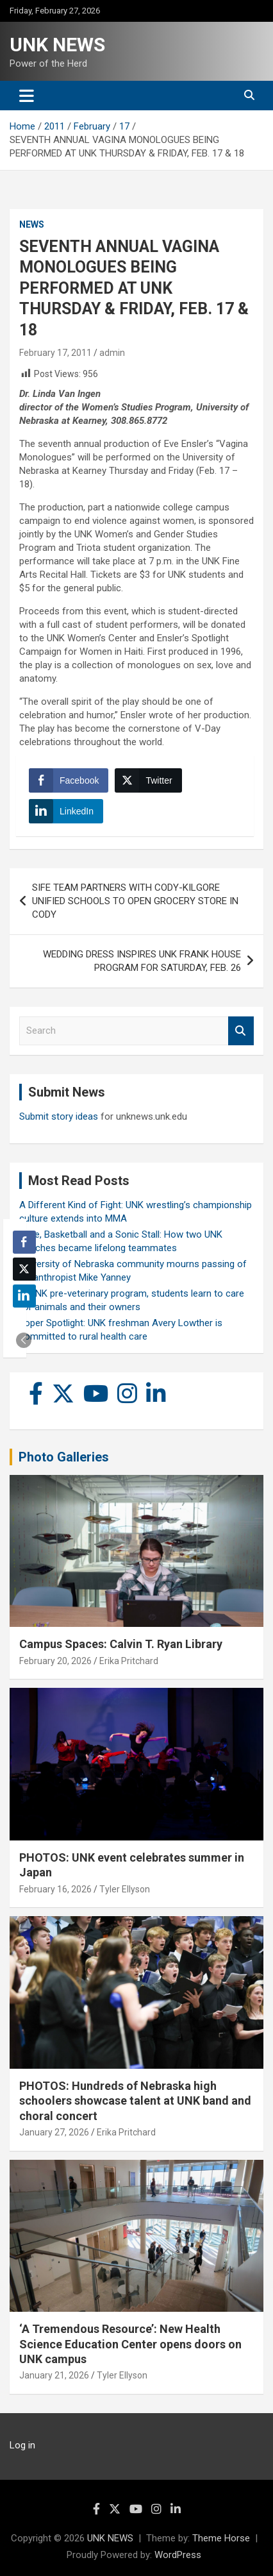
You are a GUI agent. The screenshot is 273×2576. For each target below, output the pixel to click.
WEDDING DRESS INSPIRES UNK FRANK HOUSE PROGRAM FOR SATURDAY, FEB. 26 (142, 960)
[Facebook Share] (68, 780)
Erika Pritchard (128, 1661)
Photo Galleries (64, 1457)
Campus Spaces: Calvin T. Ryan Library (120, 1644)
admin (112, 353)
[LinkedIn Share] (66, 811)
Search (241, 1030)
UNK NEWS (57, 44)
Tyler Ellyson (124, 1889)
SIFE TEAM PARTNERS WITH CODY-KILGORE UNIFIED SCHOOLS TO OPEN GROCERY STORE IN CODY (135, 901)
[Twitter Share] (148, 780)
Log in (22, 2445)
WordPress (177, 2555)
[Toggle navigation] (27, 95)
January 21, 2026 (54, 2375)
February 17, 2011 (55, 353)
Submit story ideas (58, 1116)
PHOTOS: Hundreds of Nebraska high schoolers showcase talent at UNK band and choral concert (135, 2101)
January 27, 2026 (54, 2132)
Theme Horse (221, 2538)
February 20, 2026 (55, 1661)
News (31, 224)
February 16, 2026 (55, 1889)
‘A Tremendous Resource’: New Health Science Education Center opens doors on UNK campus (130, 2344)
